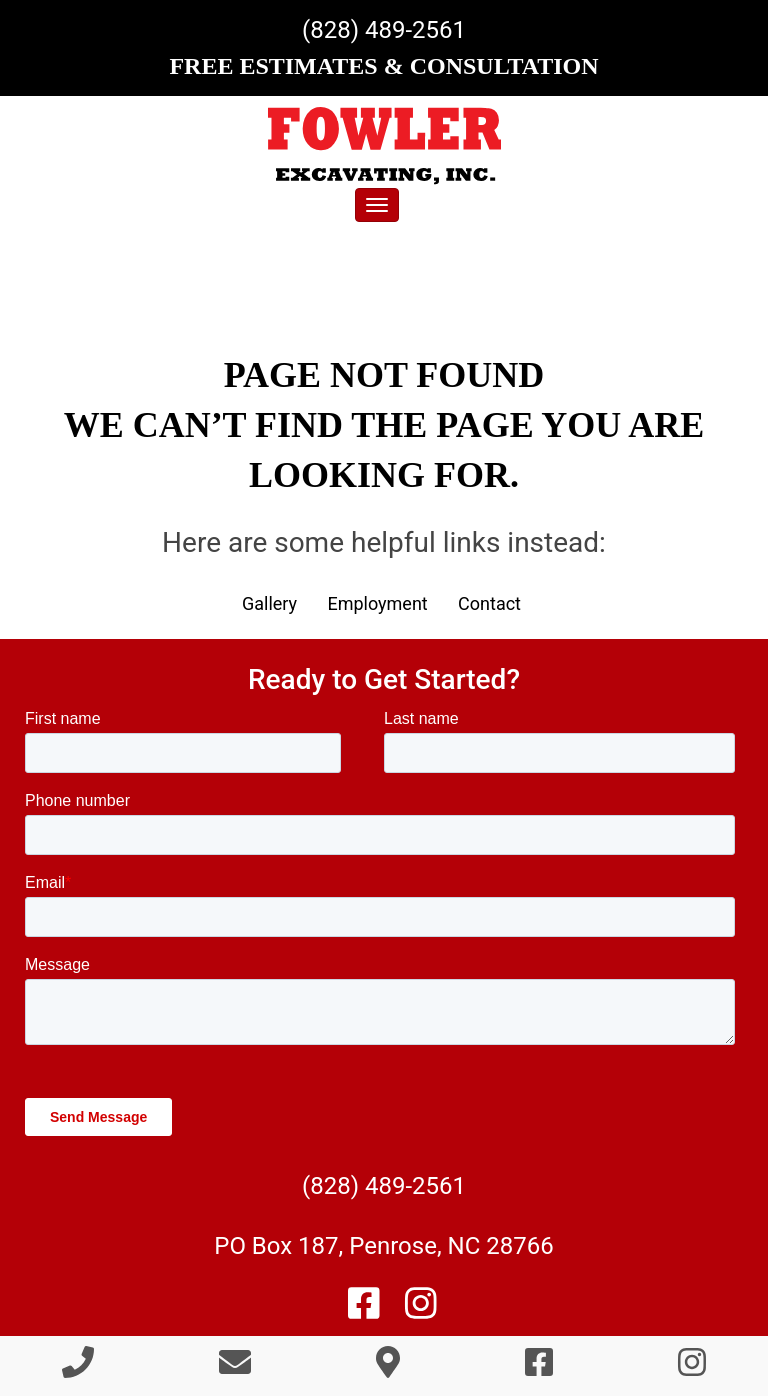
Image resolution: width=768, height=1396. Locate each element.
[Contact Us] (235, 1368)
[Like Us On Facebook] (364, 1310)
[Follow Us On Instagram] (421, 1310)
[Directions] (388, 1368)
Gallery (269, 603)
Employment (377, 603)
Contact (489, 603)
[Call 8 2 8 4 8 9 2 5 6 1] (78, 1368)
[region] (384, 278)
